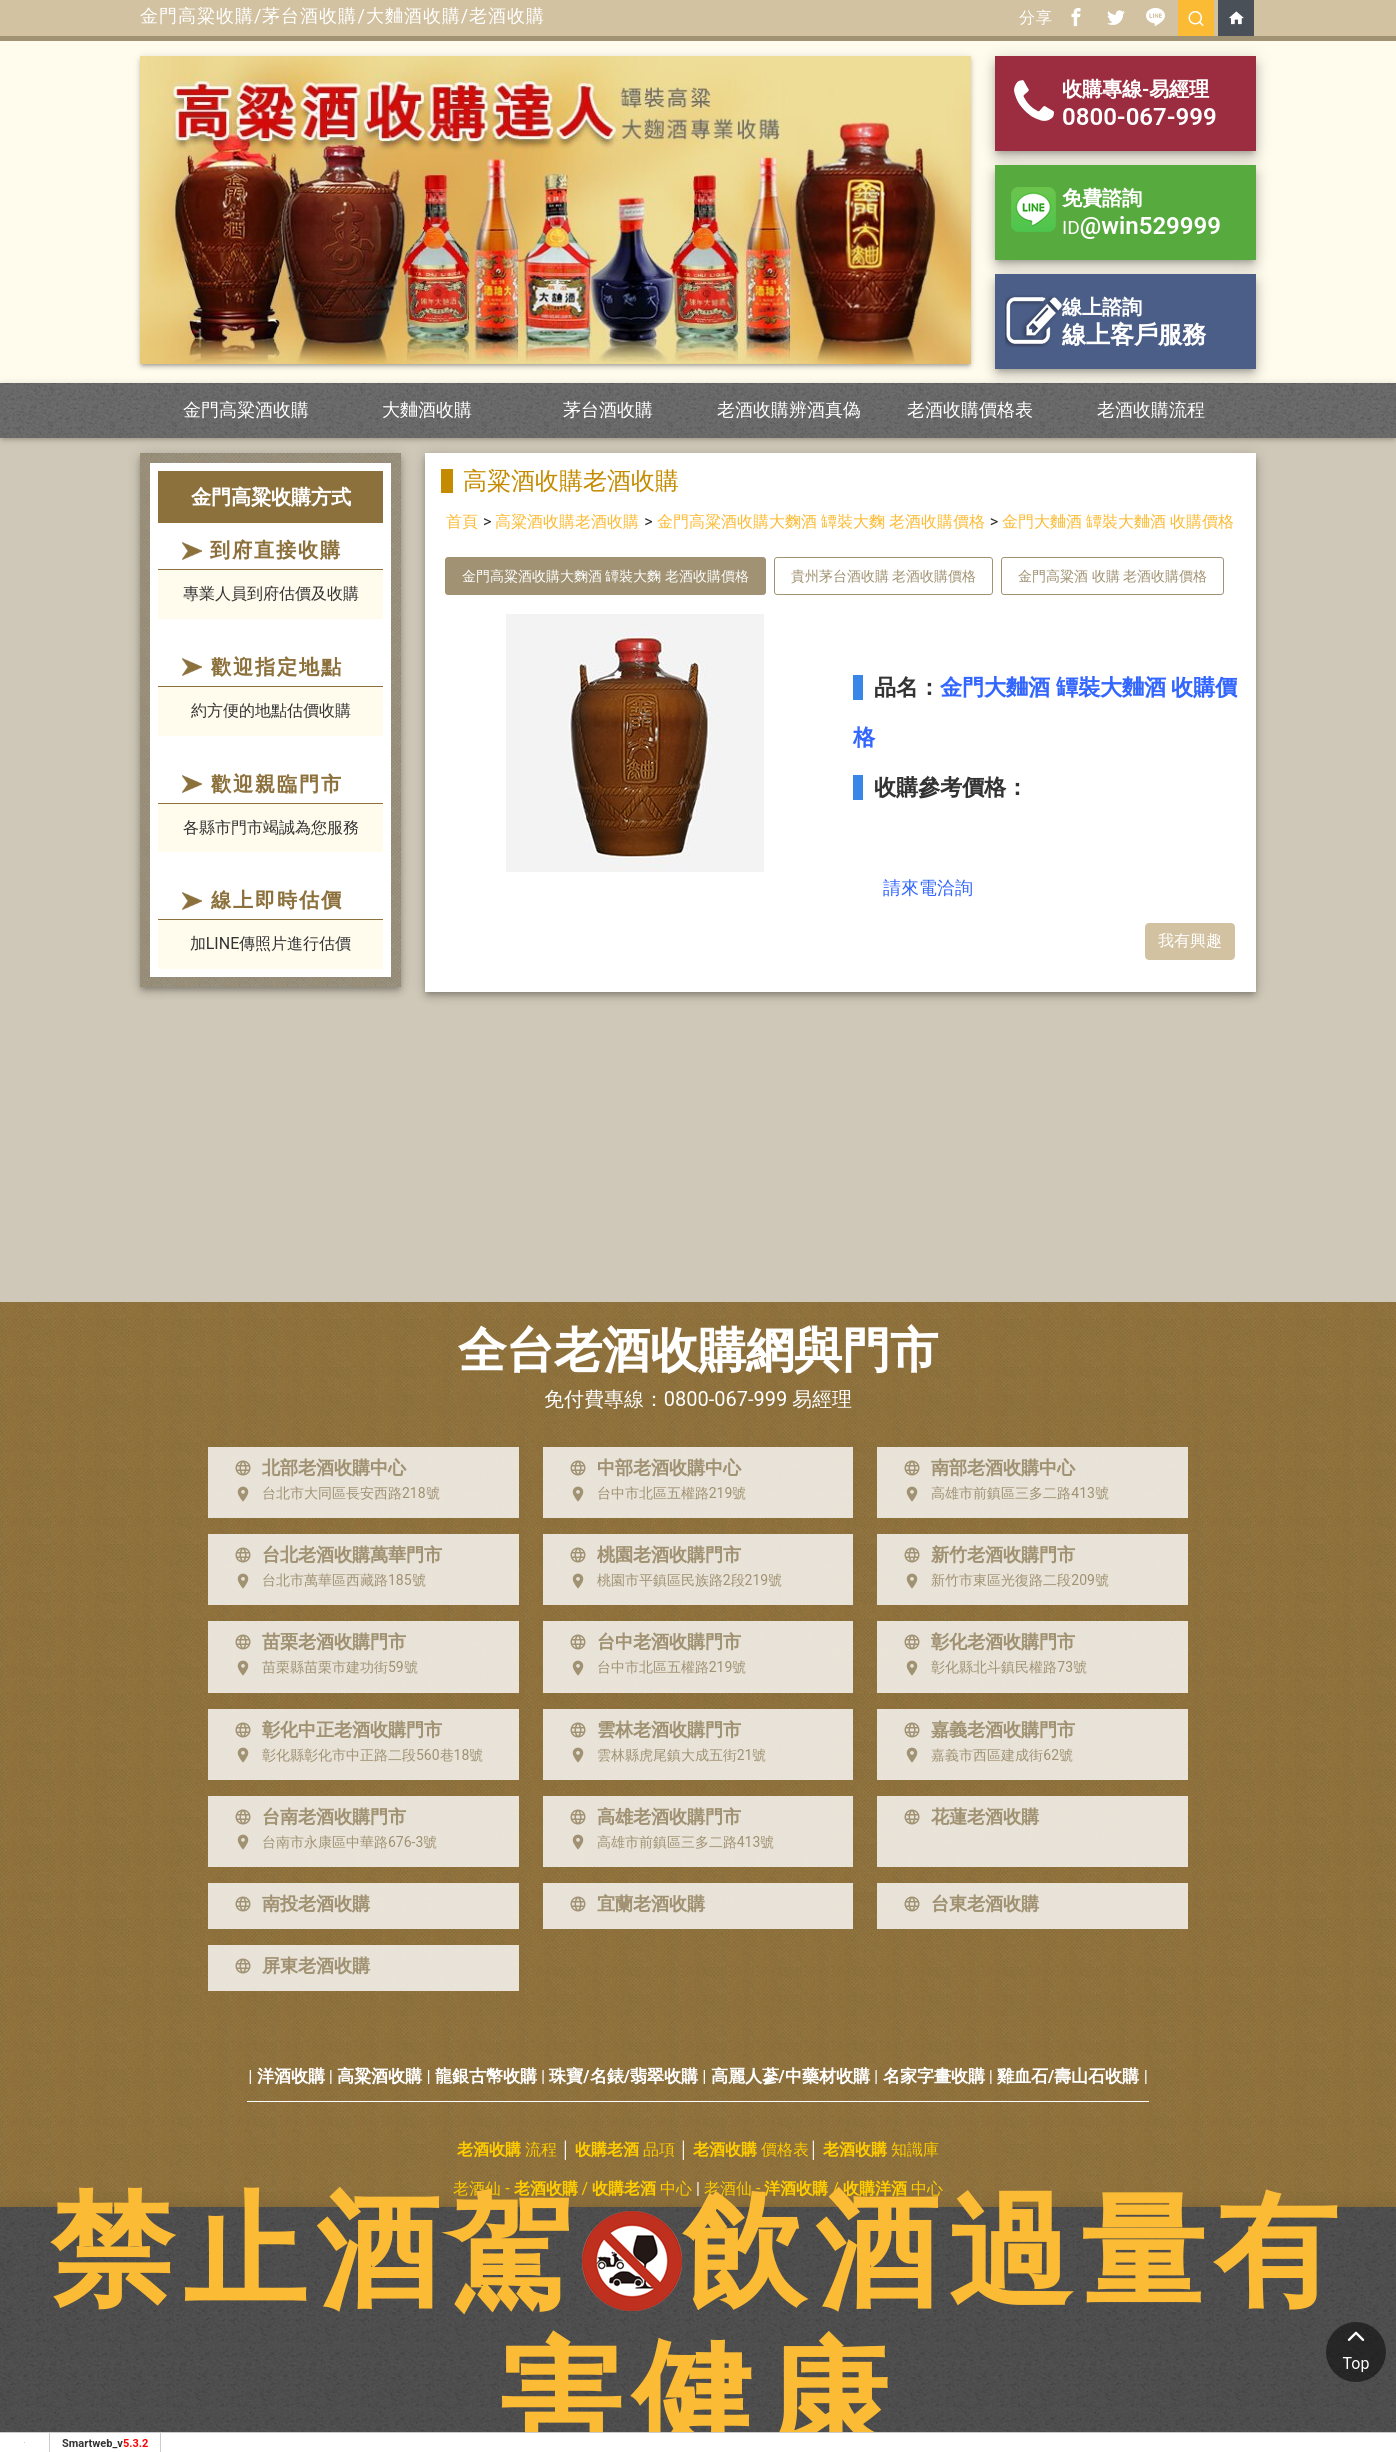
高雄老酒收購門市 (651, 1817)
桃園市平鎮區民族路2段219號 (671, 1581)
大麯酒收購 (427, 409)
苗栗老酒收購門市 (316, 1642)
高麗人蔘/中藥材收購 (790, 2076)
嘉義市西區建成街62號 (984, 1755)
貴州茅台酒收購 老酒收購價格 (883, 576)
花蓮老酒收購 (967, 1817)
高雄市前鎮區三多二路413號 (1002, 1494)
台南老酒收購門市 (316, 1817)
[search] (1196, 18)
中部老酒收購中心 (651, 1468)
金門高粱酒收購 (246, 409)
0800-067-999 (725, 1399)
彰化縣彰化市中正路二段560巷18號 (354, 1755)
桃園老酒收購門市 (651, 1555)
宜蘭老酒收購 (633, 1904)
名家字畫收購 (934, 2076)
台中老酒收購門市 (651, 1642)
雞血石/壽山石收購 (1068, 2076)
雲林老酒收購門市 (651, 1730)
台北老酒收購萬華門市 (334, 1555)
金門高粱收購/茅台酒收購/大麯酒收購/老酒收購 (342, 15)
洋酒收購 (291, 2076)
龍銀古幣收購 (486, 2076)
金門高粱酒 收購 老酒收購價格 (1112, 576)
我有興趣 (1190, 940)
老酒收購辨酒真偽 (789, 409)
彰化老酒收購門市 (985, 1642)
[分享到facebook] (1076, 18)
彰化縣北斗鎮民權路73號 (991, 1668)
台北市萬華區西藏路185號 (326, 1581)
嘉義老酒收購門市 (985, 1730)
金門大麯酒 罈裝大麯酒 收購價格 (1118, 521)
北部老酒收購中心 (316, 1468)
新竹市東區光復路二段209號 (1002, 1581)
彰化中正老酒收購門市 (334, 1730)
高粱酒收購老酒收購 (567, 521)
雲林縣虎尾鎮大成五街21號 (664, 1755)
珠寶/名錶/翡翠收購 (623, 2076)
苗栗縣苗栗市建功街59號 (322, 1668)
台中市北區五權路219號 (654, 1494)
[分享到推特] (1116, 18)
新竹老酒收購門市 (985, 1555)
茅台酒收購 (608, 409)
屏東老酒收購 (298, 1966)
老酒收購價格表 (970, 409)
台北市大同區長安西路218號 (333, 1494)
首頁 (462, 521)
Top (1356, 2347)
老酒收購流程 (1151, 409)
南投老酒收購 (298, 1904)
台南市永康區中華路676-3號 (331, 1842)
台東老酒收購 (967, 1904)
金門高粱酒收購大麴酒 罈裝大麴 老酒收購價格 (821, 521)
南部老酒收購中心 (985, 1468)
